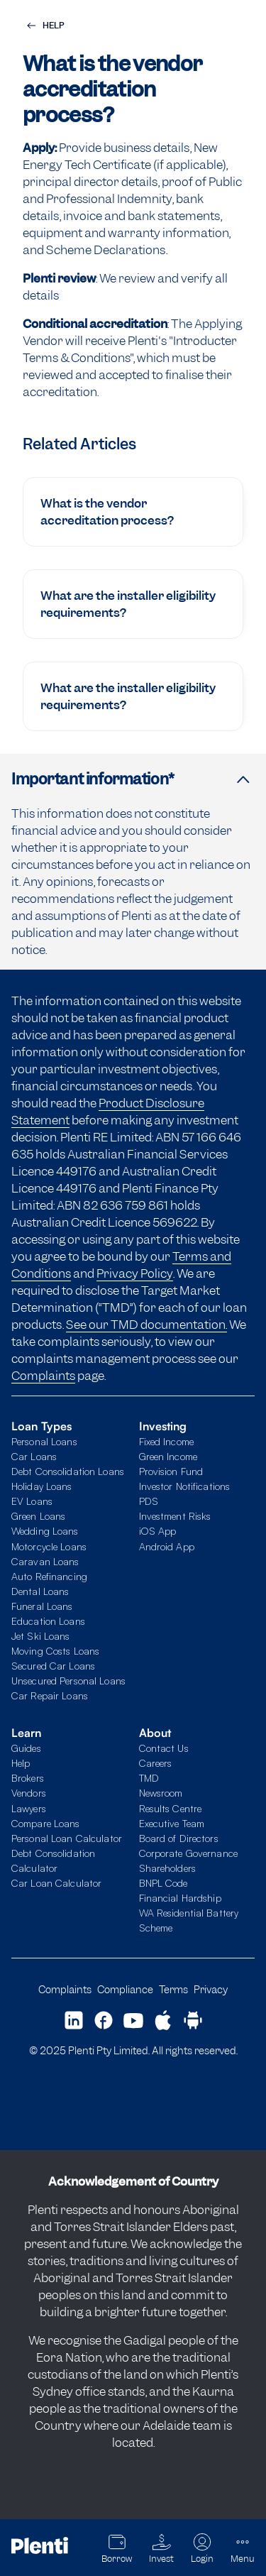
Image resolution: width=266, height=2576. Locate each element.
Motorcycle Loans (49, 1546)
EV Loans (31, 1501)
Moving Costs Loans (55, 1651)
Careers (155, 1763)
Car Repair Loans (49, 1695)
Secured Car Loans (53, 1666)
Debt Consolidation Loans (67, 1471)
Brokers (27, 1778)
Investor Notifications (185, 1486)
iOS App (158, 1531)
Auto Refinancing (49, 1576)
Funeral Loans (42, 1606)
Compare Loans (45, 1823)
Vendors (28, 1793)
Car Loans (34, 1456)
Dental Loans (40, 1591)
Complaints (43, 1375)
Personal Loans (44, 1441)
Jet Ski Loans (40, 1636)
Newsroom (161, 1793)
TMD (149, 1778)
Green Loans (38, 1516)
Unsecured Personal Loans (68, 1681)
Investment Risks (175, 1516)
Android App (166, 1546)
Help (20, 1763)
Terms (173, 1989)
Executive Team (172, 1823)
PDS (148, 1501)
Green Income (168, 1456)
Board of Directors (178, 1838)
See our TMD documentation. (146, 1324)
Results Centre (170, 1808)
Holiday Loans (41, 1486)
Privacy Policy (134, 1273)
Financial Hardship (180, 1898)
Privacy (211, 1989)
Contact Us (164, 1748)
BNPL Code (163, 1883)
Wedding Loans (45, 1531)
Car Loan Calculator (56, 1883)
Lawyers (28, 1808)
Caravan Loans (45, 1561)
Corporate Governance (188, 1853)
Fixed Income (166, 1441)
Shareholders (167, 1868)
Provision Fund (171, 1471)
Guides (26, 1748)
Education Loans (48, 1621)
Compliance (125, 1989)
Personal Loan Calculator (66, 1838)
